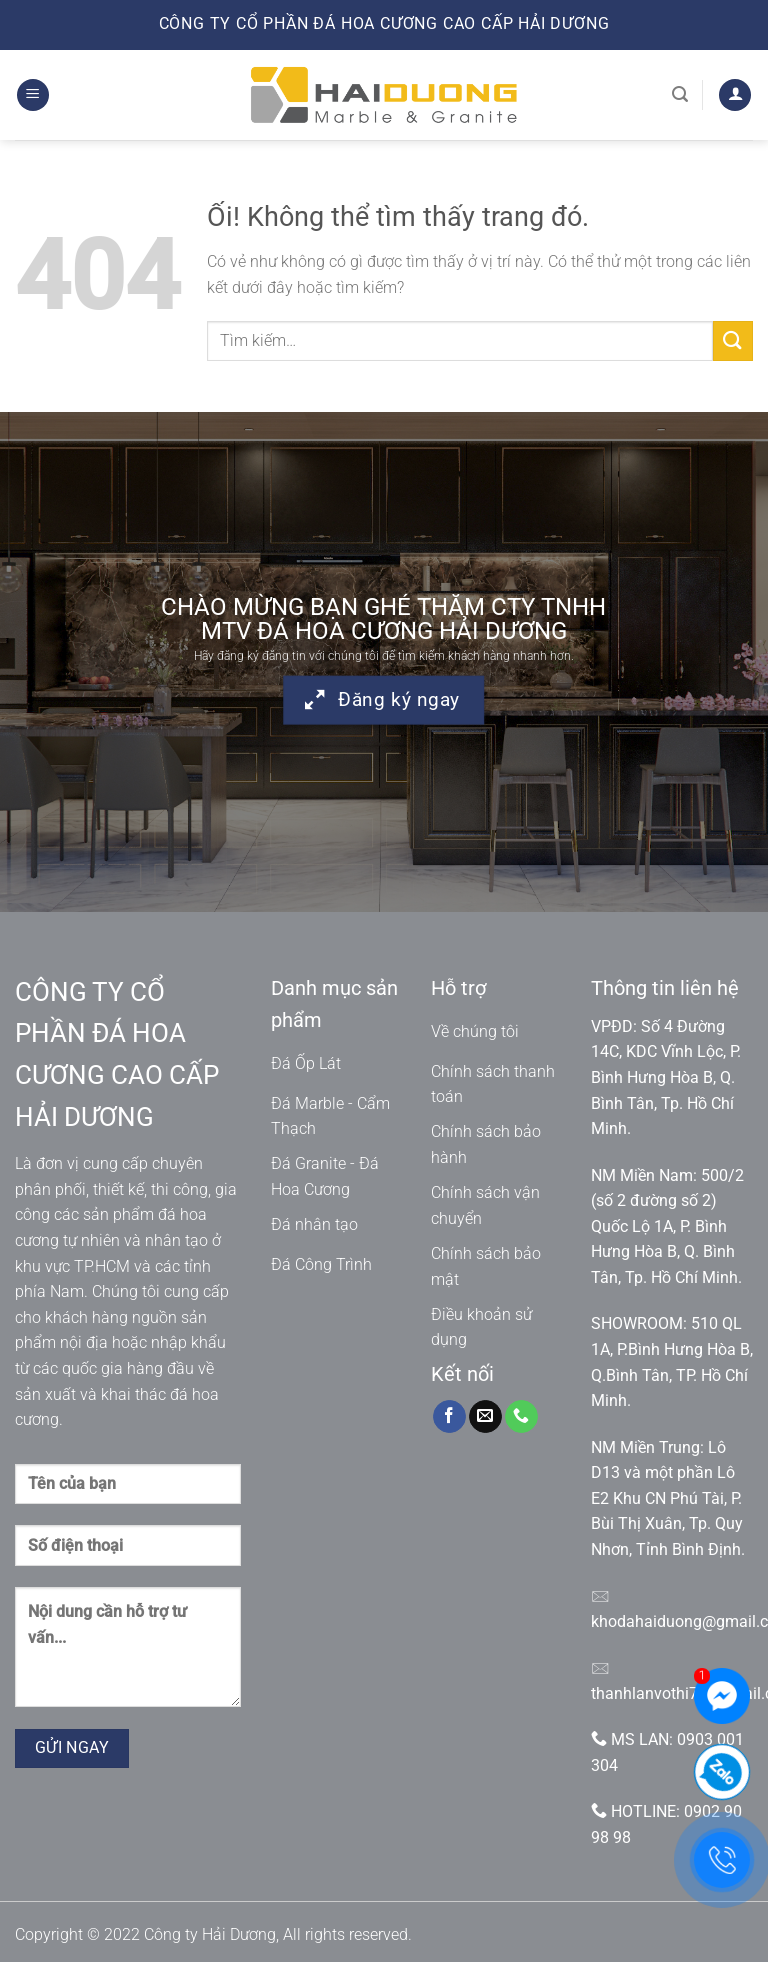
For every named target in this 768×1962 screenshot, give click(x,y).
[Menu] (33, 95)
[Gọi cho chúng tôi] (521, 1417)
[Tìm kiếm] (680, 94)
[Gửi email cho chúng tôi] (485, 1417)
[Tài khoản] (735, 95)
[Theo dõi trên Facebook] (449, 1417)
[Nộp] (733, 340)
